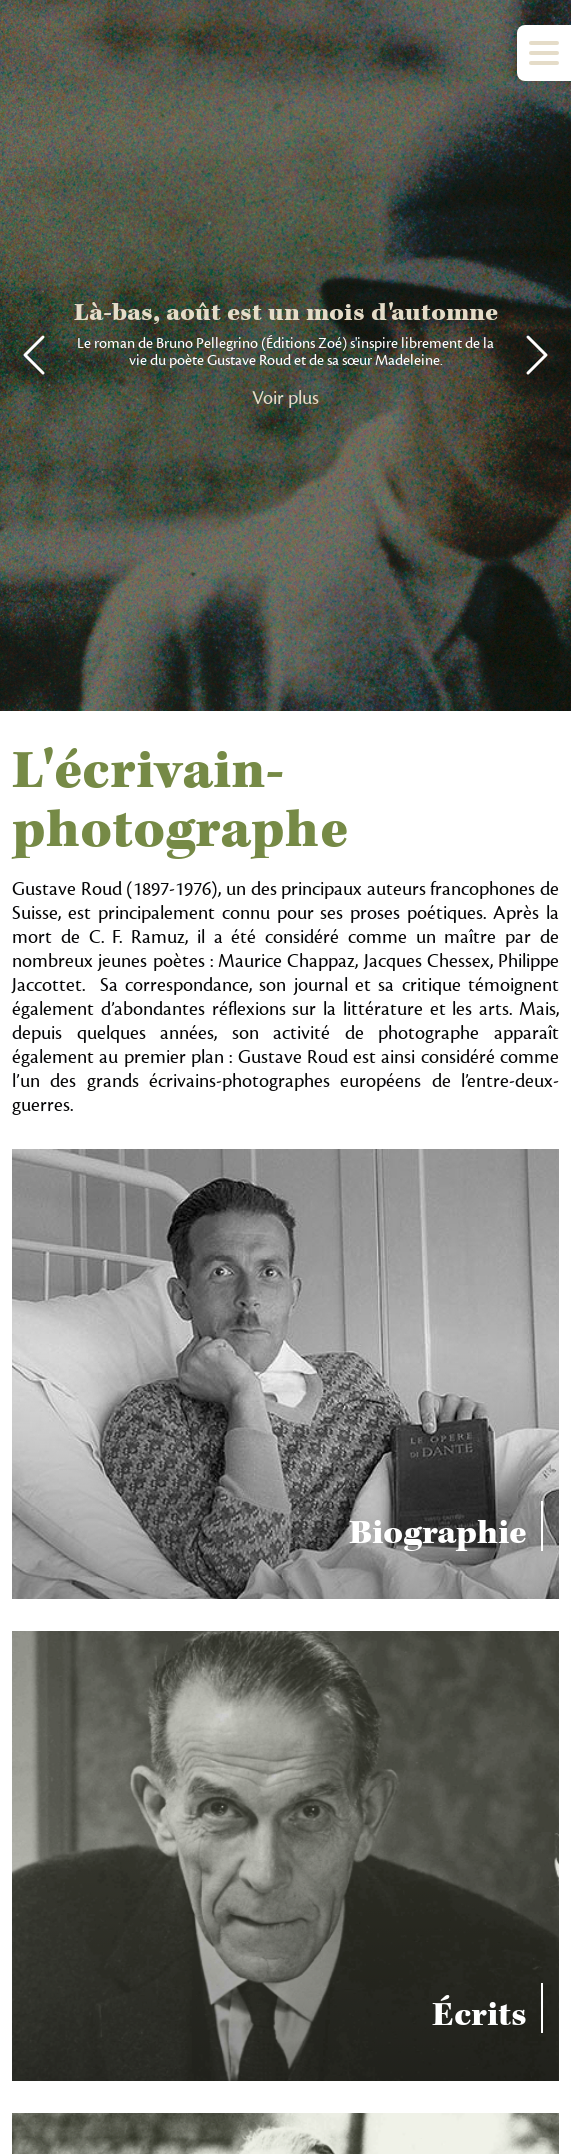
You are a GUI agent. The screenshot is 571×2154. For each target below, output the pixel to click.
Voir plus (285, 398)
